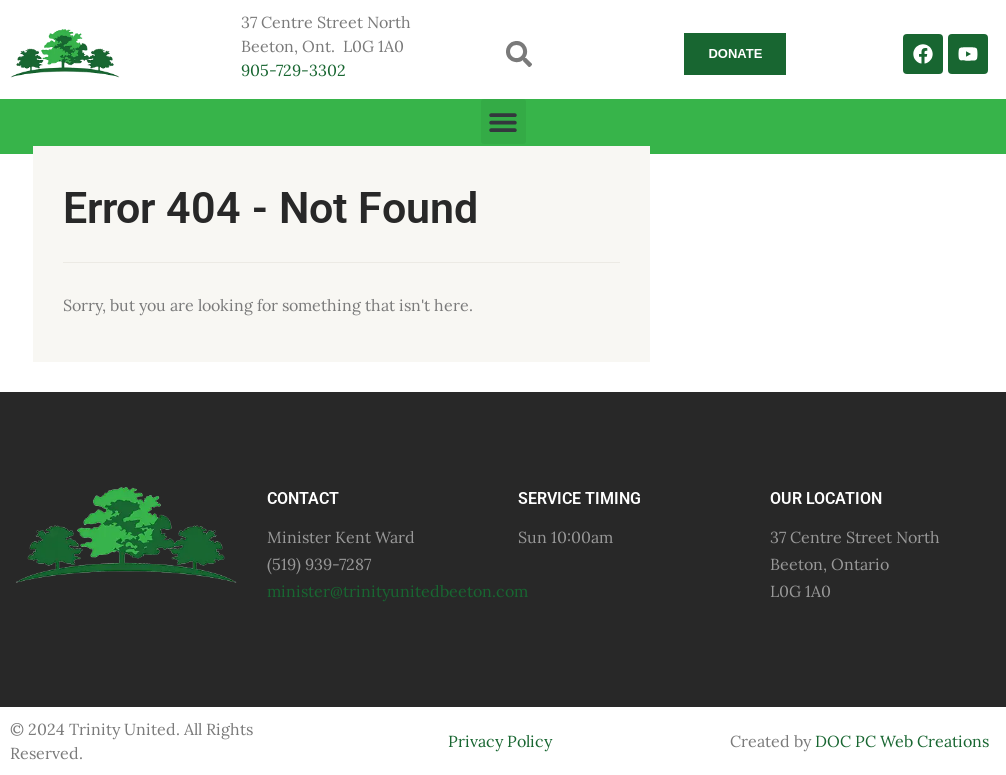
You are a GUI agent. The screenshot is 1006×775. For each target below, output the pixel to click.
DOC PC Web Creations (902, 741)
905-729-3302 (293, 70)
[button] (519, 53)
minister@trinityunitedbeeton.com (397, 591)
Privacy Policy (500, 741)
